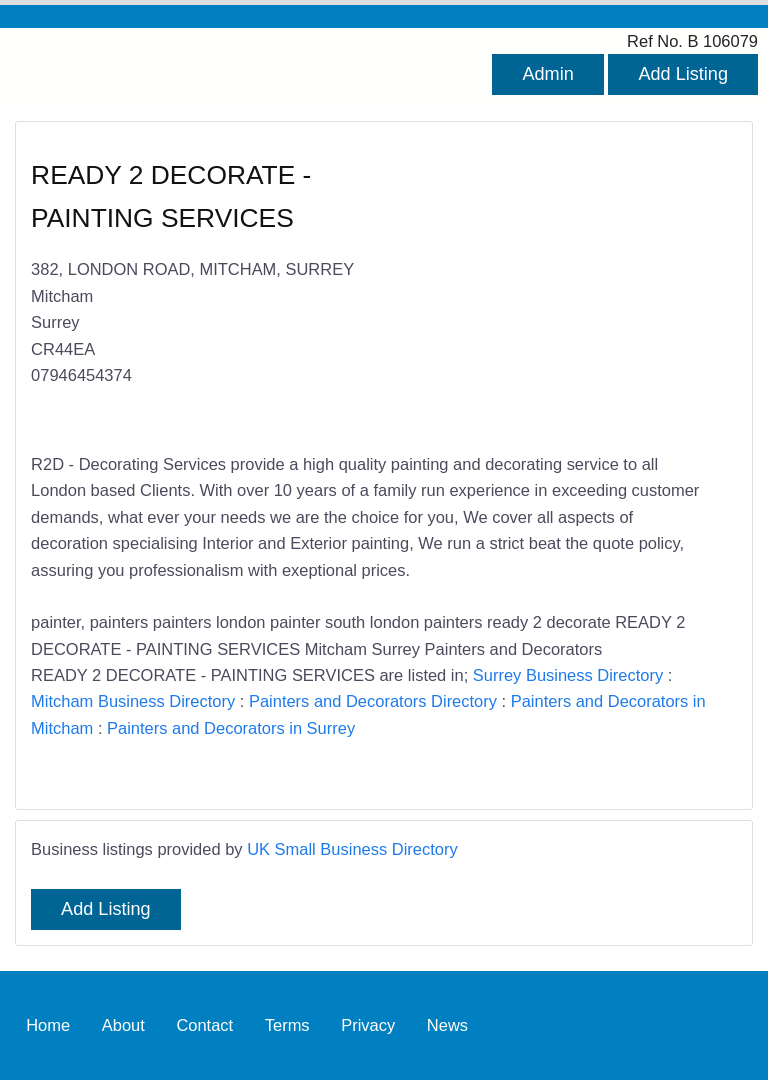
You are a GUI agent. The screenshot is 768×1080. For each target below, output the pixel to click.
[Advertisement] (550, 288)
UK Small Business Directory (352, 849)
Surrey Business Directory (568, 675)
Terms (287, 1025)
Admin (547, 74)
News (447, 1025)
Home (48, 1025)
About (123, 1025)
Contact (204, 1025)
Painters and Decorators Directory (373, 701)
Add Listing (683, 74)
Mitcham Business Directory (133, 701)
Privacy (368, 1025)
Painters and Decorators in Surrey (231, 728)
